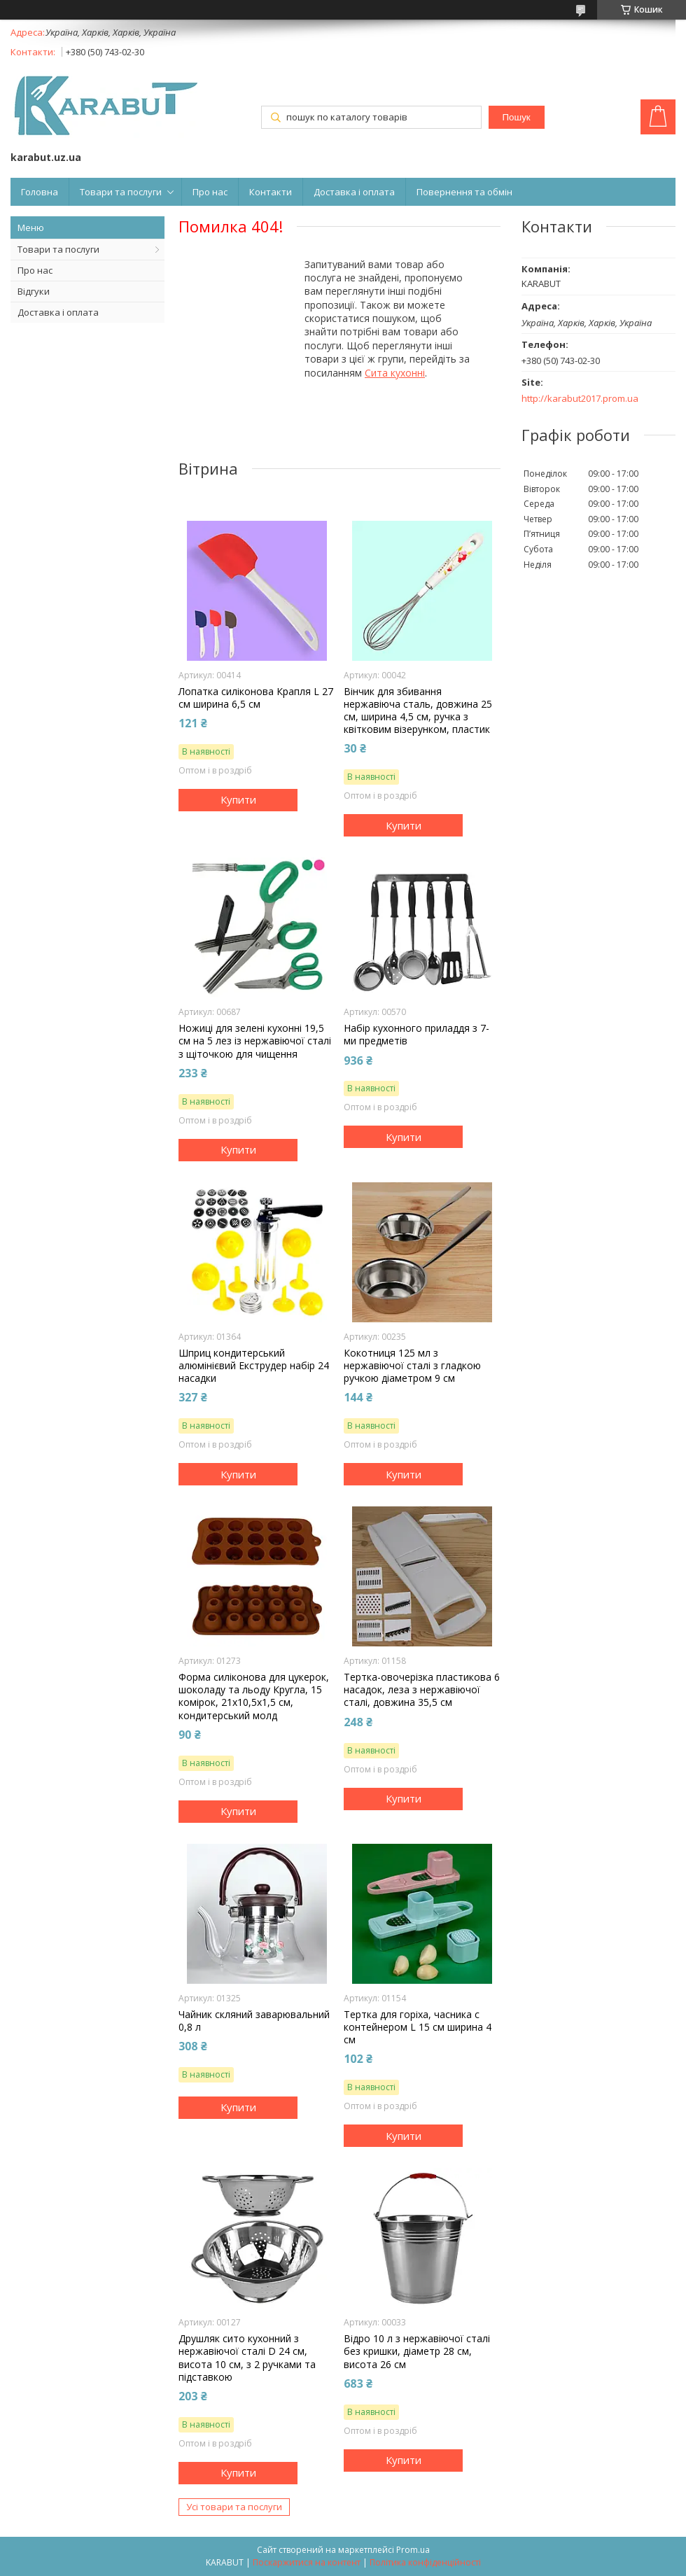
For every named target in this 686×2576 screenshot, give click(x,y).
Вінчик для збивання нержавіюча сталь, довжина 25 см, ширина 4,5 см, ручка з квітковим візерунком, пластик (418, 710)
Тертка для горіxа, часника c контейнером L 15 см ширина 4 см (417, 2027)
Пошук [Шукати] (516, 117)
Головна (39, 192)
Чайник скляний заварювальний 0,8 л (254, 2020)
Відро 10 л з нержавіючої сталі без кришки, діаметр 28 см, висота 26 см (417, 2351)
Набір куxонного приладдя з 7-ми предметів (416, 1034)
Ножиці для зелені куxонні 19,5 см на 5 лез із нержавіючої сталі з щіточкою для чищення (254, 1041)
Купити (238, 799)
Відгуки (34, 291)
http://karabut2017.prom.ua (580, 399)
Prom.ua (413, 2550)
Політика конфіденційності (425, 2562)
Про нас (209, 192)
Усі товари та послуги (234, 2506)
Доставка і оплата (354, 192)
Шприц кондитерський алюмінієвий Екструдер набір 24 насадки (253, 1366)
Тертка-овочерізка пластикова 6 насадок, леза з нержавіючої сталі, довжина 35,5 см (422, 1690)
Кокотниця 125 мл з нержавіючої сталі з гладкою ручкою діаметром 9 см (412, 1366)
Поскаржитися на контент (306, 2562)
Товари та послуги (121, 192)
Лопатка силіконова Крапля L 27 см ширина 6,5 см (255, 697)
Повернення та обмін (464, 192)
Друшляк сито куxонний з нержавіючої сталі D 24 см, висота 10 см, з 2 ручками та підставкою (247, 2358)
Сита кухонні (395, 372)
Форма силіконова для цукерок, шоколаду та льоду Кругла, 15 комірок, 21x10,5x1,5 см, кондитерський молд (253, 1696)
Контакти (270, 192)
